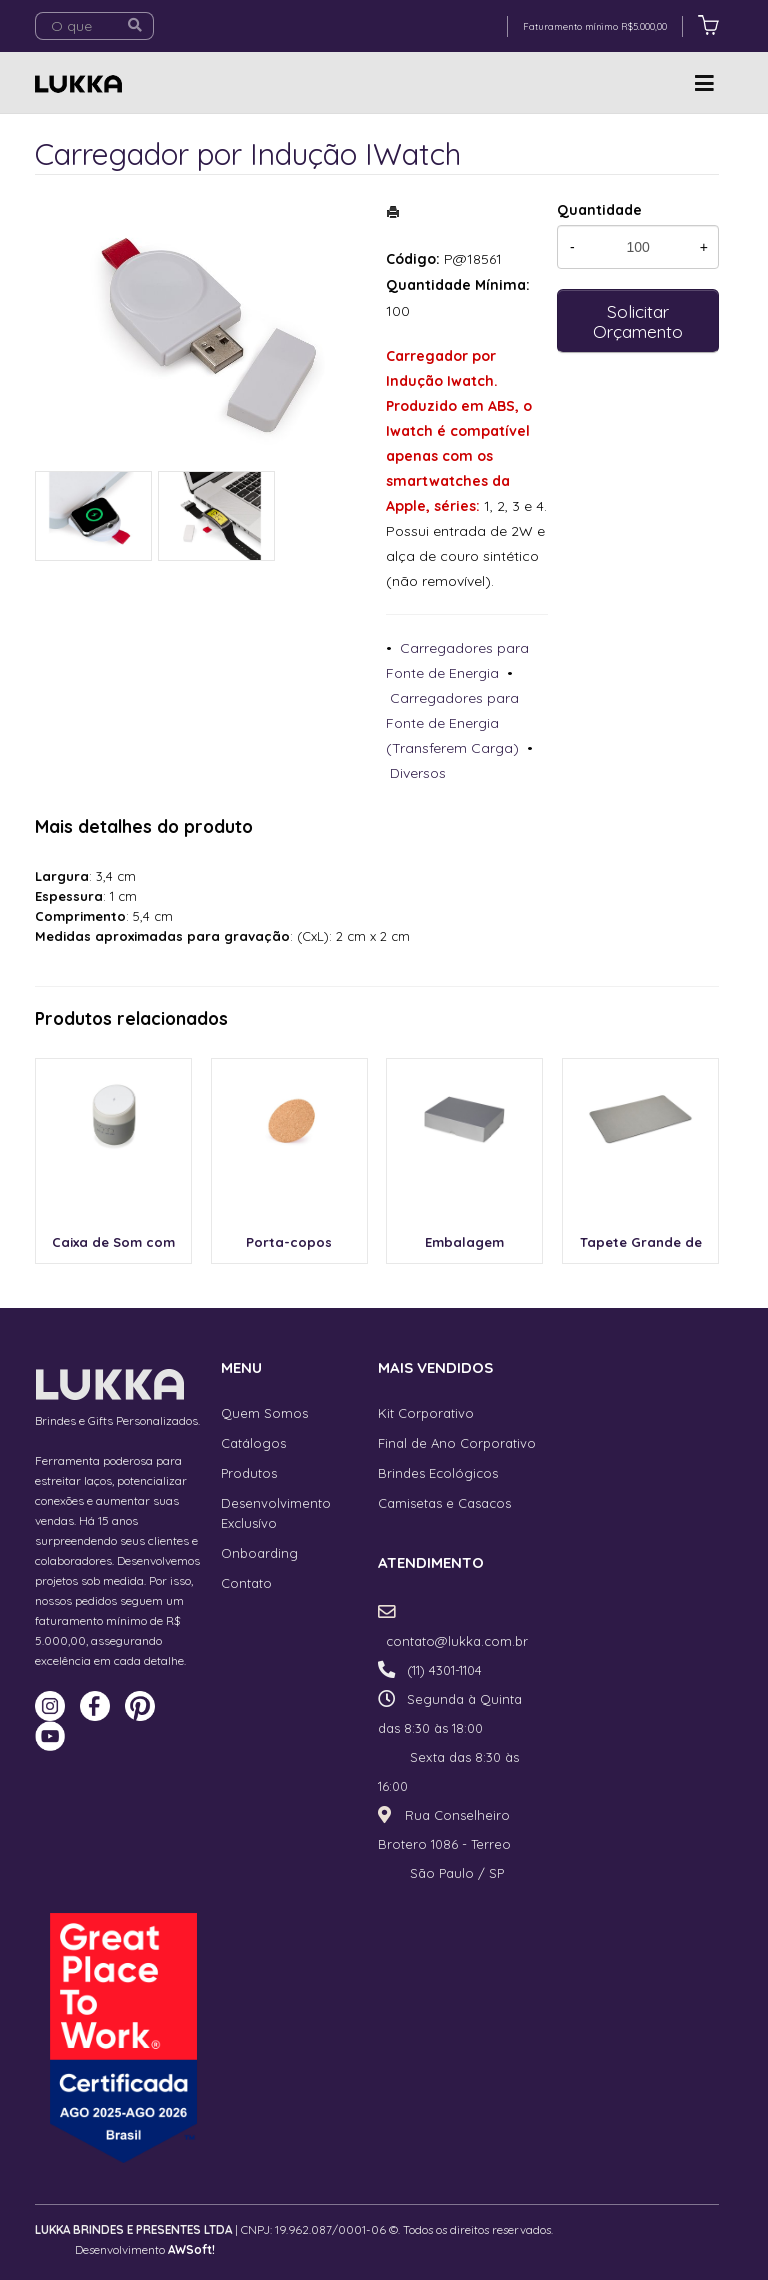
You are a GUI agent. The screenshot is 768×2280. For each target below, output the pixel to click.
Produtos (249, 1473)
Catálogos (253, 1443)
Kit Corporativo (426, 1413)
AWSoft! (191, 2249)
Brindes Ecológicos (438, 1473)
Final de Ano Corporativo (457, 1443)
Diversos (418, 773)
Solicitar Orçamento (638, 321)
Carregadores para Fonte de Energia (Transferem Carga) (452, 723)
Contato (246, 1583)
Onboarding (259, 1553)
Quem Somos (264, 1413)
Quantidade (599, 210)
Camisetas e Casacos (444, 1503)
